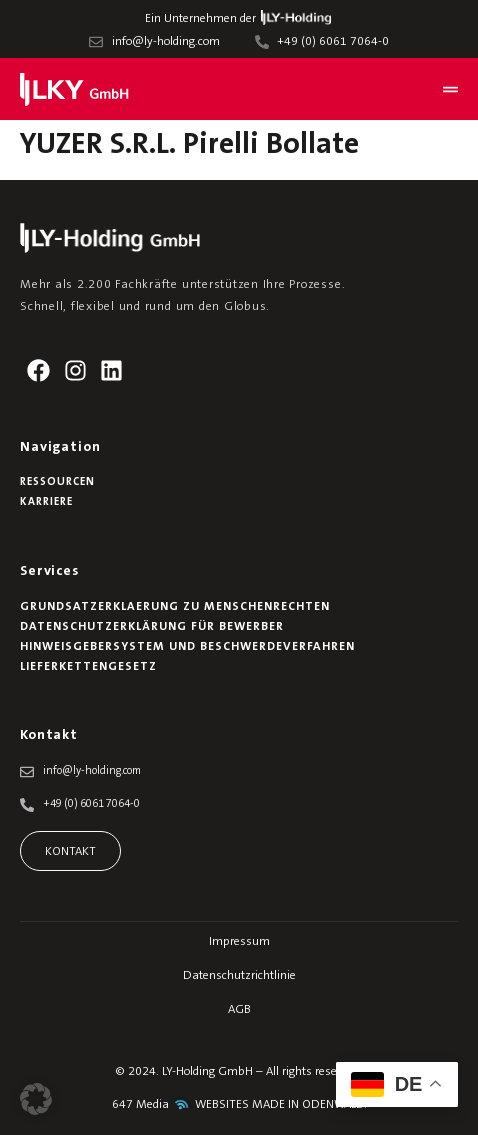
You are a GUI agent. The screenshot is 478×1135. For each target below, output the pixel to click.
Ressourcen (57, 482)
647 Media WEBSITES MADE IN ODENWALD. (239, 1105)
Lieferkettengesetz (88, 667)
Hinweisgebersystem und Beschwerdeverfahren (187, 647)
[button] (36, 1099)
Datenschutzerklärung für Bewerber (152, 627)
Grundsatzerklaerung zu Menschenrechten (175, 607)
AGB (239, 1010)
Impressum (239, 942)
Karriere (46, 502)
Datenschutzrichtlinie (239, 976)
